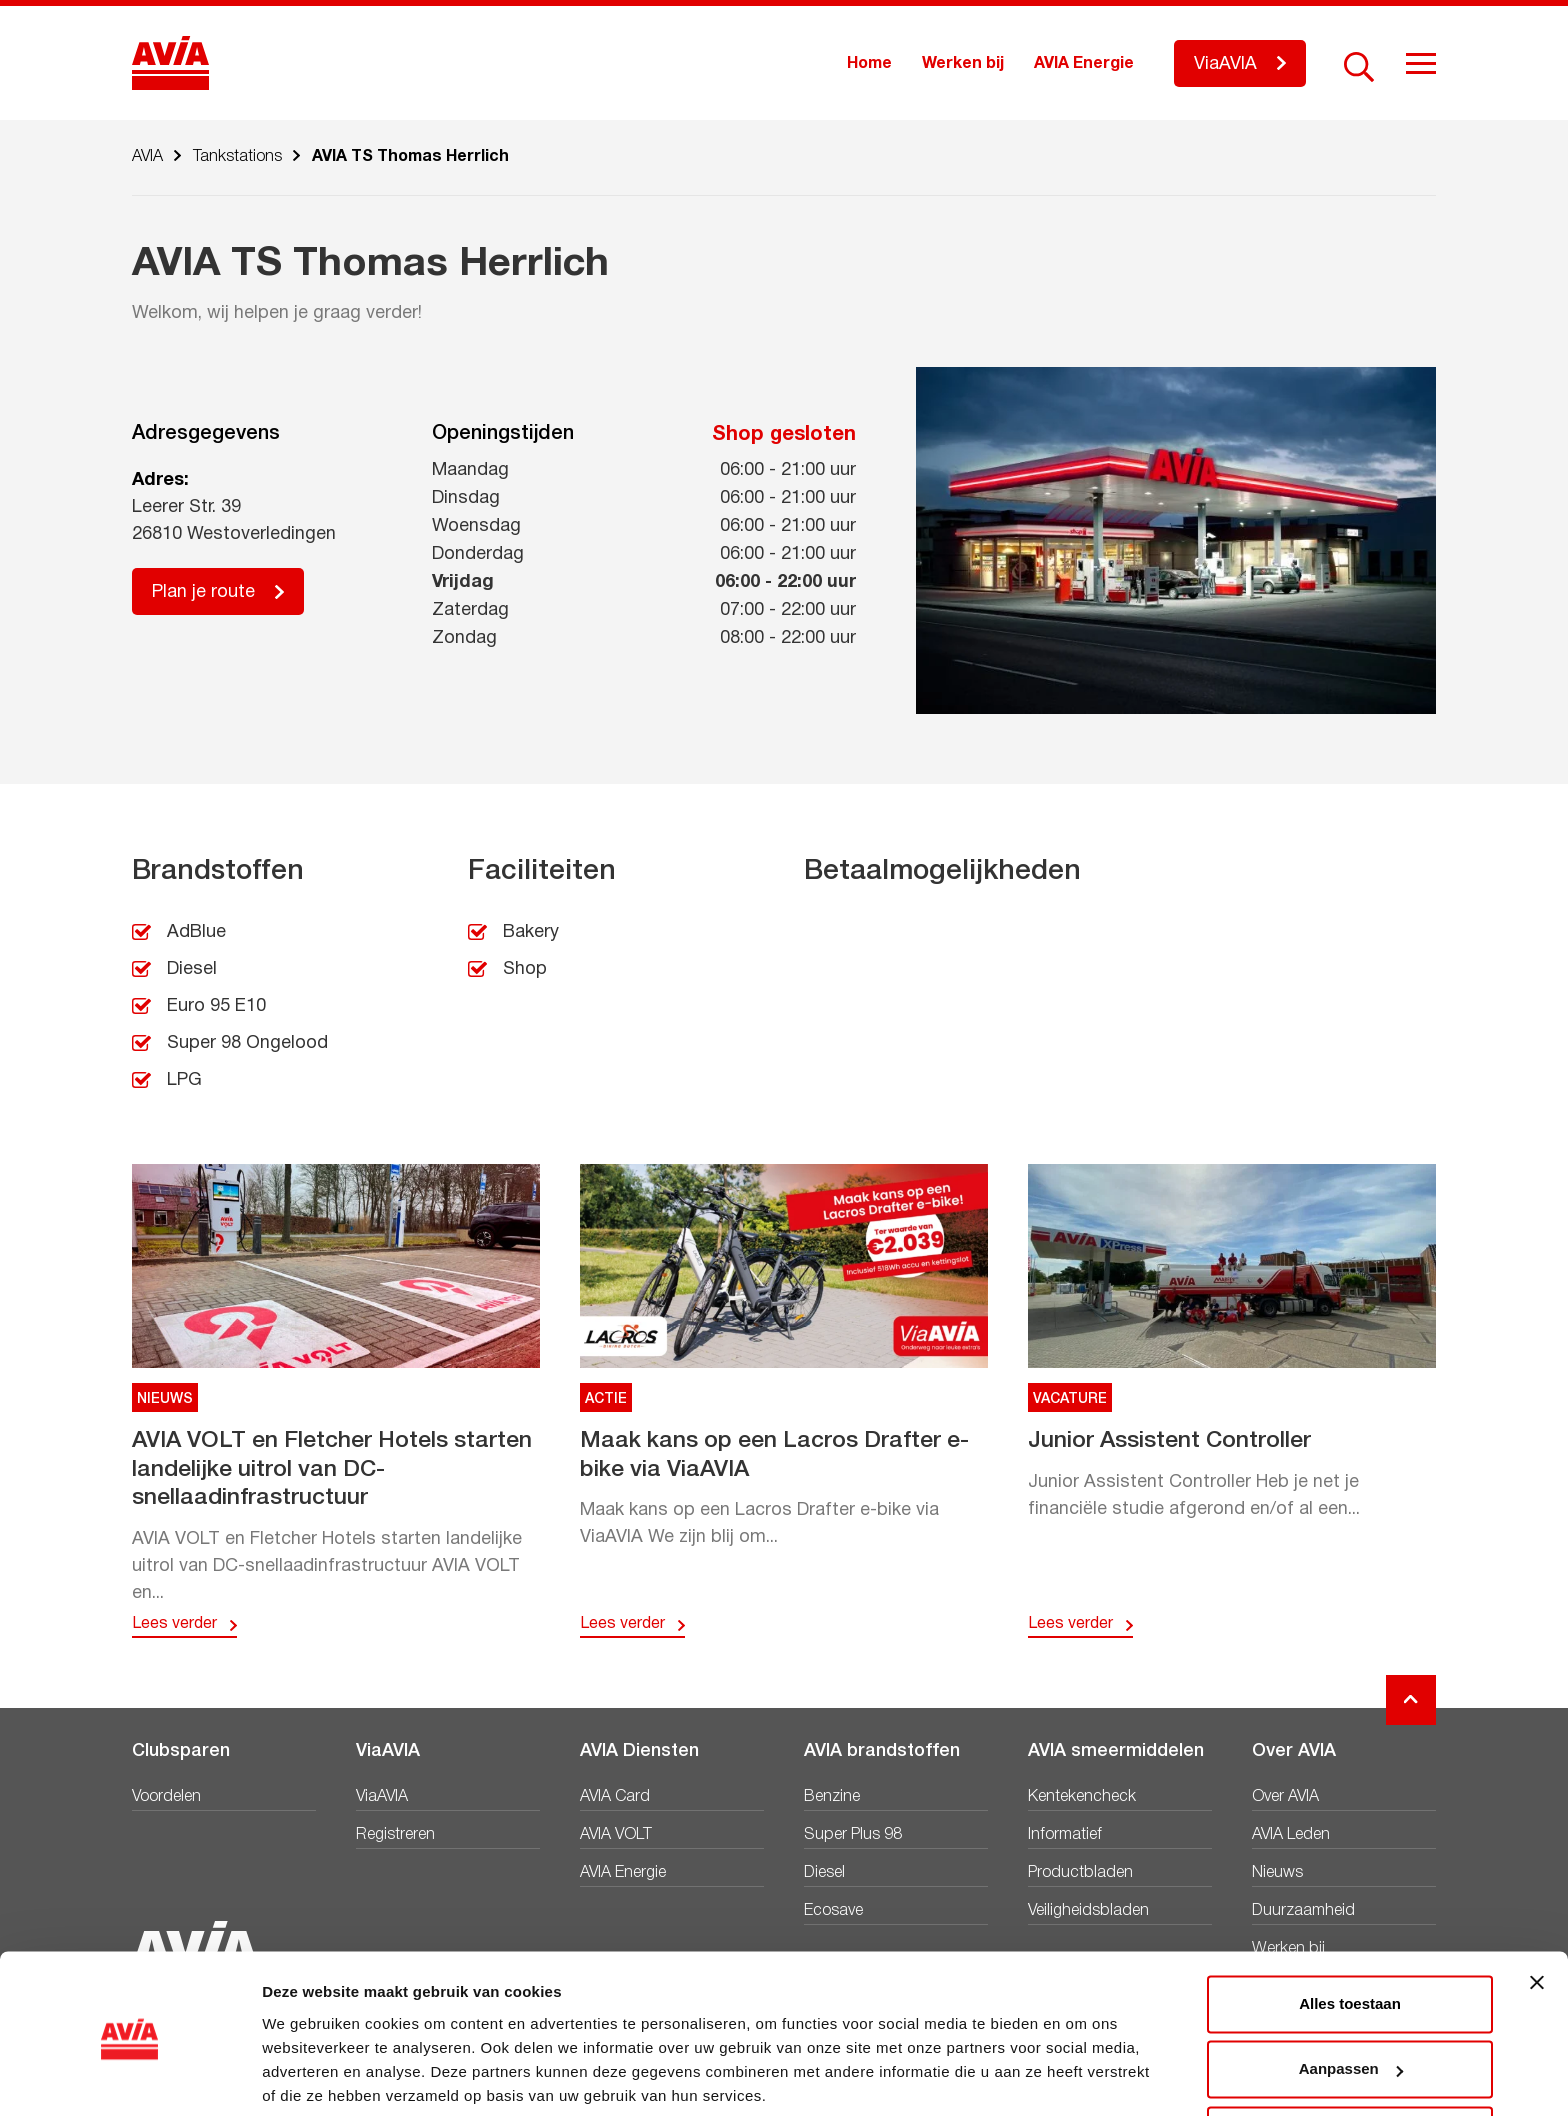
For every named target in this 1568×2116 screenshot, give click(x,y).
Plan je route (203, 592)
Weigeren (1349, 2060)
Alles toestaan (1350, 1929)
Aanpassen (1351, 1994)
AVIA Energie (1084, 64)
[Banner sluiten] (1537, 1908)
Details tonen (309, 2076)
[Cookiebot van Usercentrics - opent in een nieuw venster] (129, 2077)
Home (869, 64)
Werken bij (963, 64)
